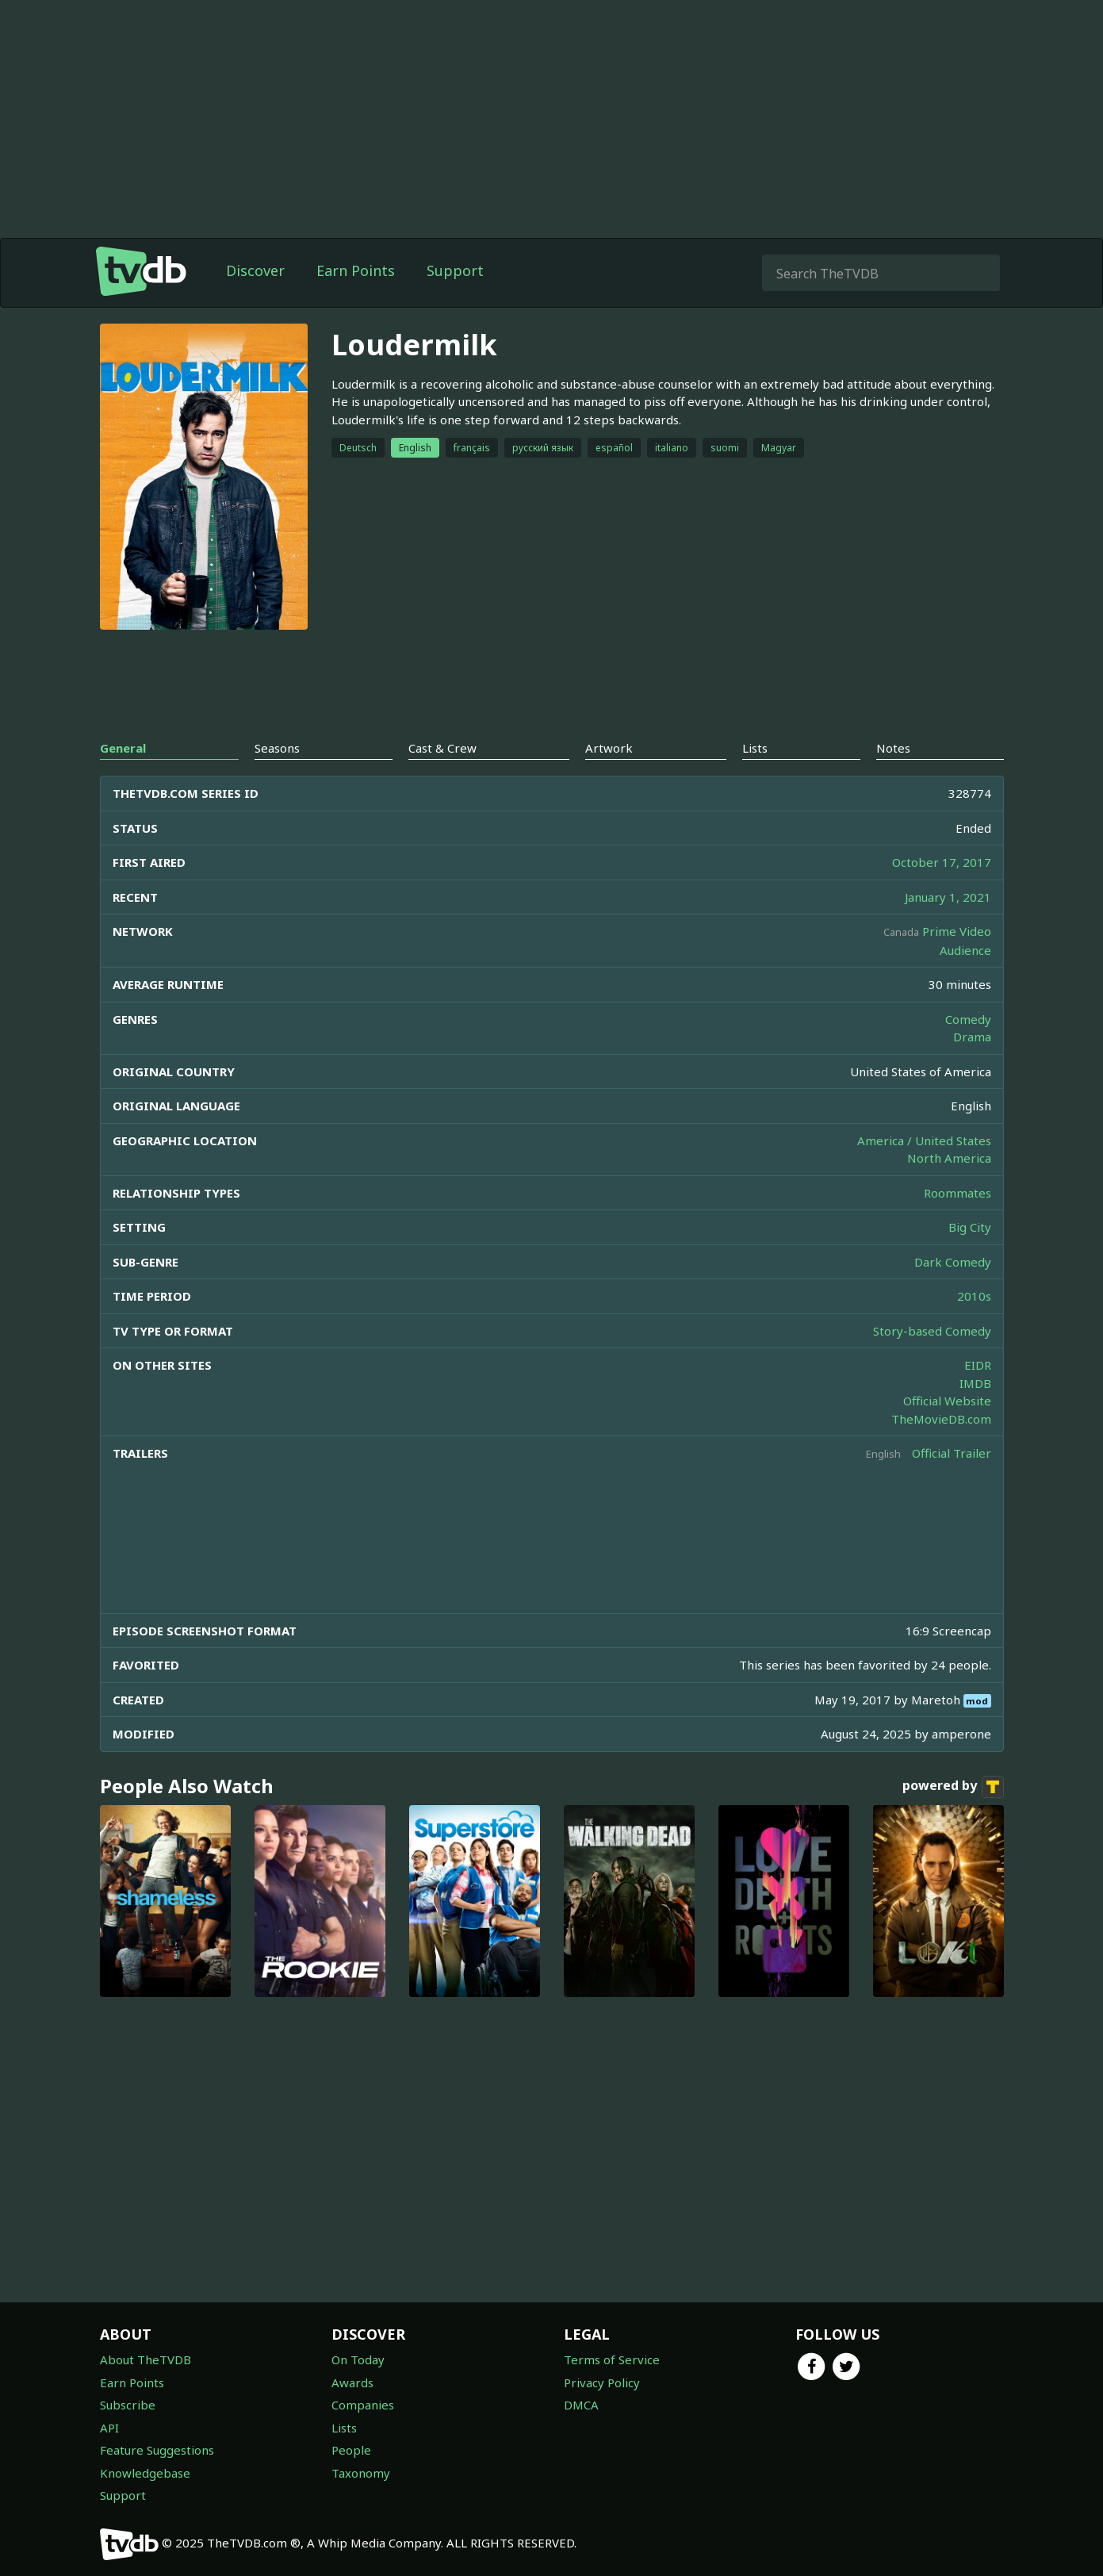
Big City (969, 1227)
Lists (344, 2428)
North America (949, 1158)
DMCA (581, 2405)
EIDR (977, 1365)
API (109, 2428)
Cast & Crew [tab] (442, 748)
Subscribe (127, 2405)
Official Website (947, 1401)
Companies (362, 2405)
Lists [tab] (755, 748)
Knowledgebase (145, 2473)
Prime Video (956, 931)
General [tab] (123, 748)
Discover (255, 270)
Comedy (968, 1019)
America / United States (924, 1140)
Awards (352, 2382)
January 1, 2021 (948, 897)
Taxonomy (360, 2473)
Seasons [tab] (277, 748)
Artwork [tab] (609, 748)
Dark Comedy (952, 1262)
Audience (965, 950)
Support (455, 270)
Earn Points (355, 270)
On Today (358, 2359)
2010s (974, 1296)
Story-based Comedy (932, 1331)
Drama (972, 1037)
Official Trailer (951, 1453)
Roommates (957, 1193)
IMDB (975, 1383)
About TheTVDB (145, 2359)
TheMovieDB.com (941, 1419)
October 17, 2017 (941, 862)
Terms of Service (612, 2359)
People (351, 2450)
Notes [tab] (893, 748)
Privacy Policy (602, 2382)
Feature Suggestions (157, 2450)
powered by (953, 1787)
